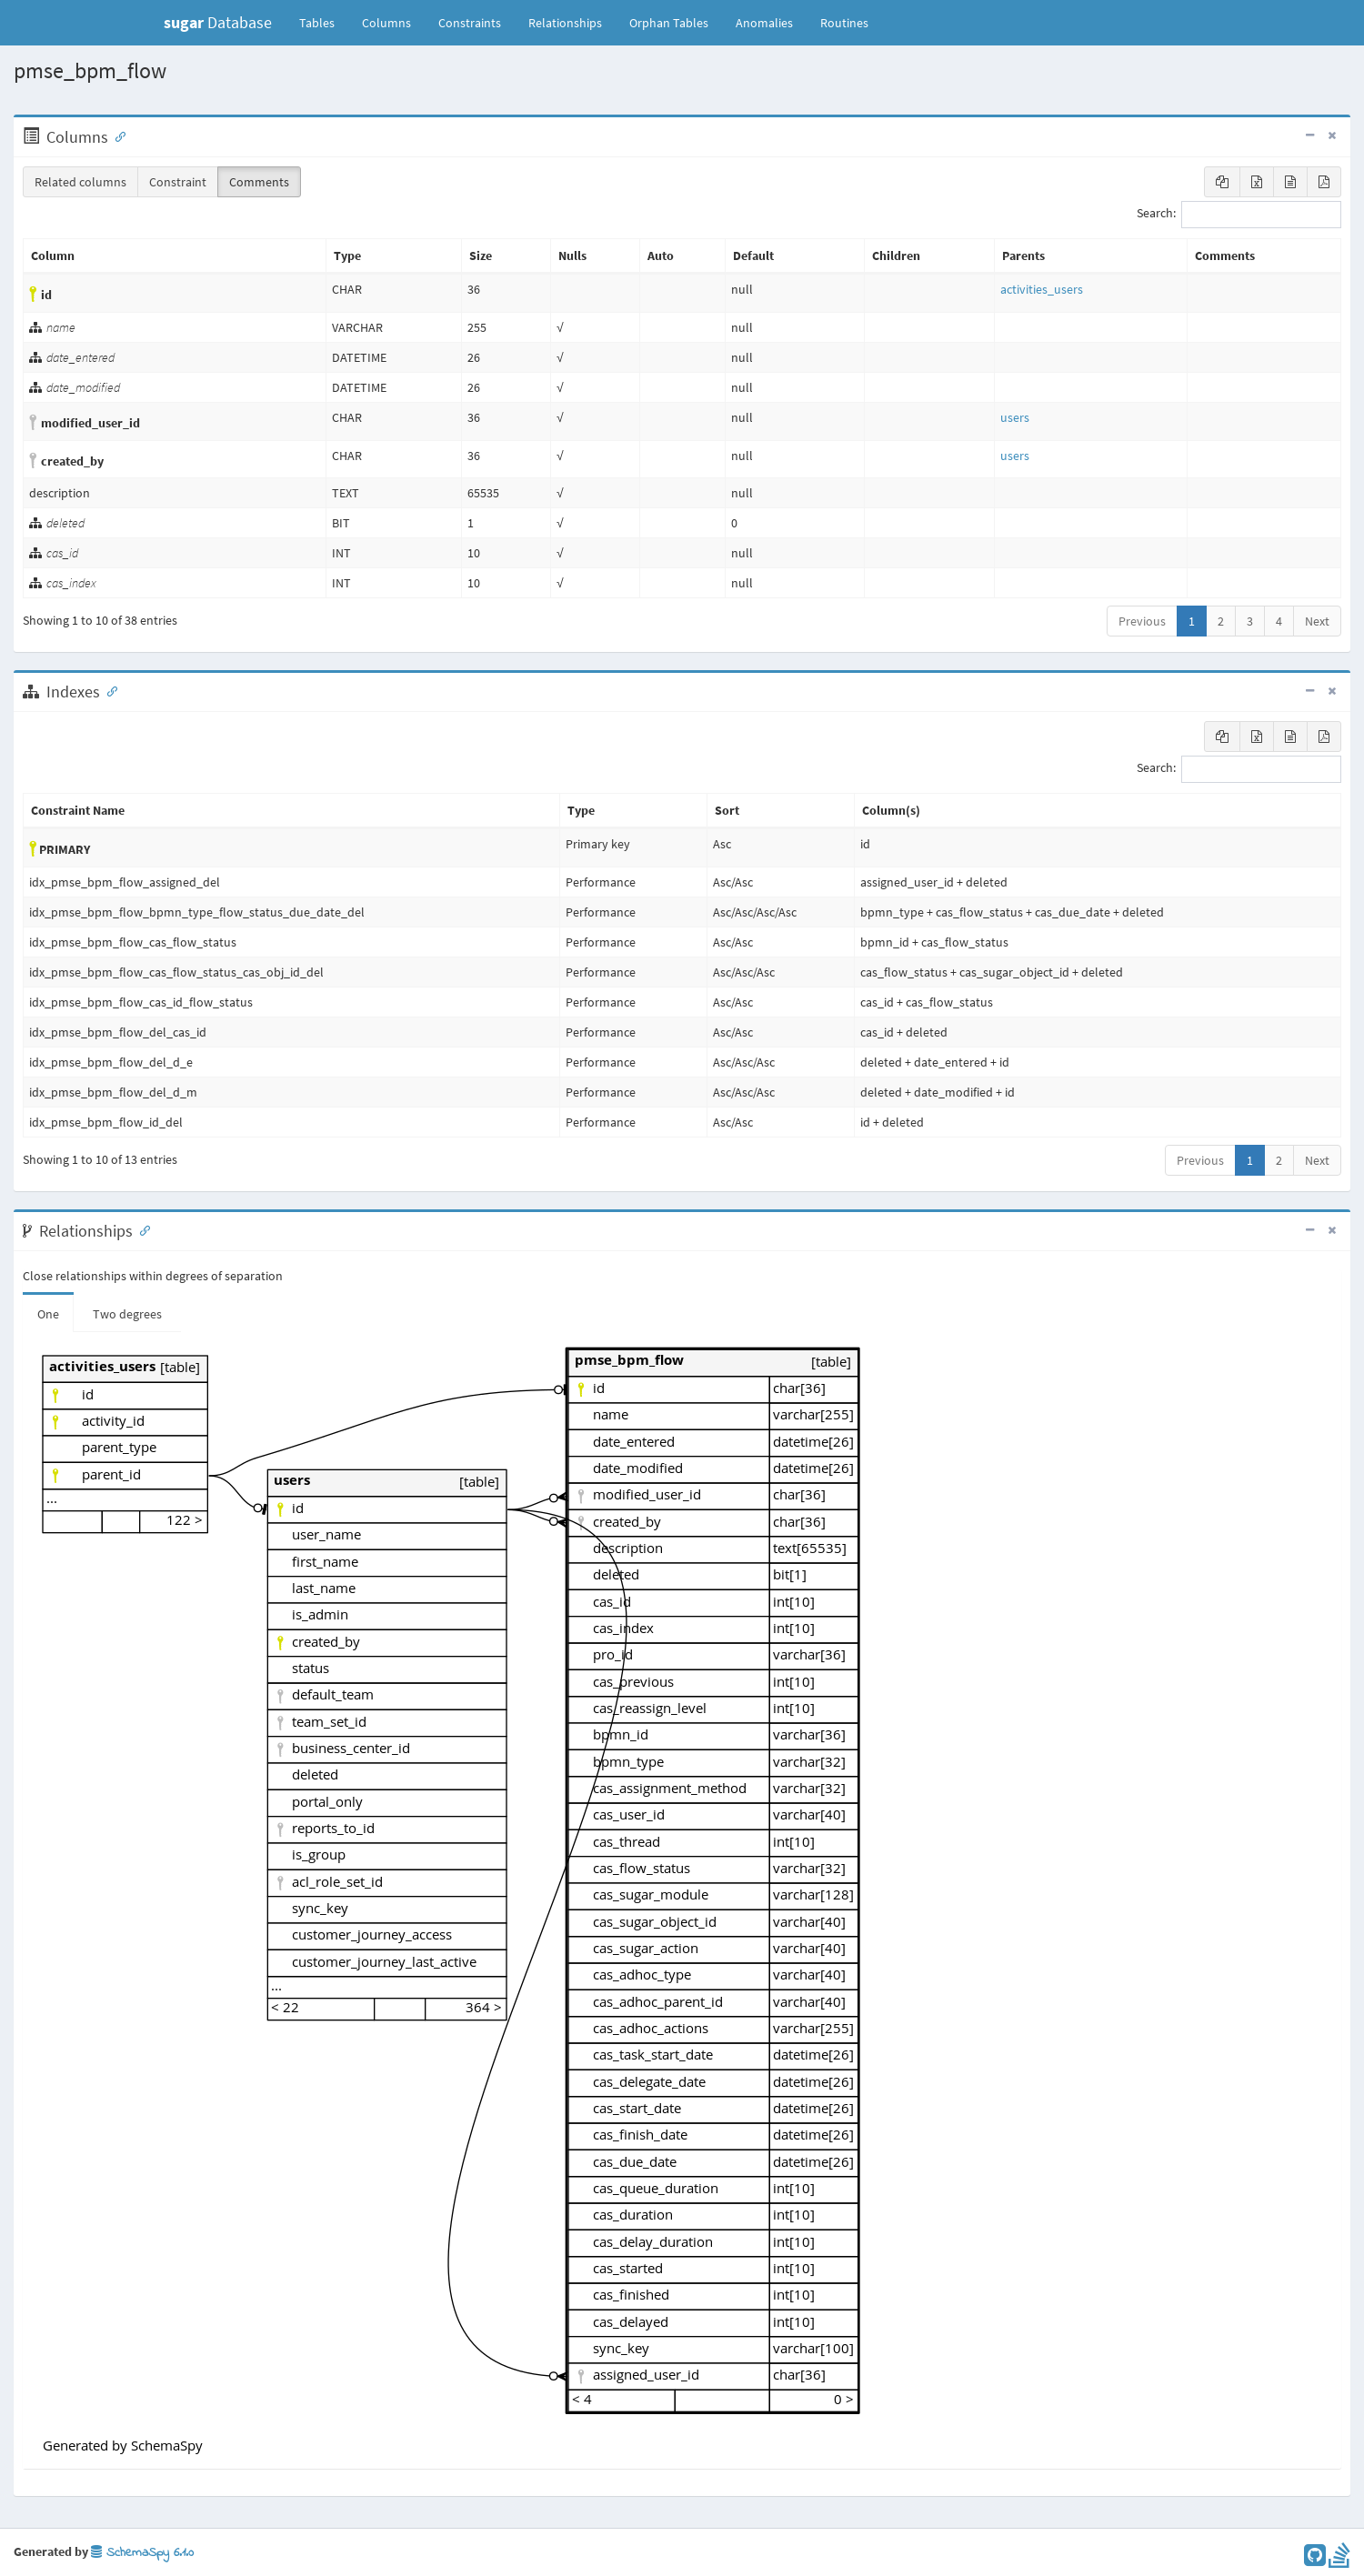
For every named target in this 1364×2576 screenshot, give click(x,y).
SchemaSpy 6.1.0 (142, 2552)
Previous (1142, 621)
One (48, 1314)
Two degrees (127, 1314)
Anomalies (764, 23)
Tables (323, 22)
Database (218, 22)
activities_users (1041, 289)
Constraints (469, 23)
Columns (386, 23)
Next (1317, 621)
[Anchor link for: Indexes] (108, 690)
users (1014, 417)
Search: (1239, 214)
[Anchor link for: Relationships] (141, 1229)
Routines (844, 23)
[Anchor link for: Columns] (116, 135)
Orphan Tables (668, 23)
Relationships (565, 23)
